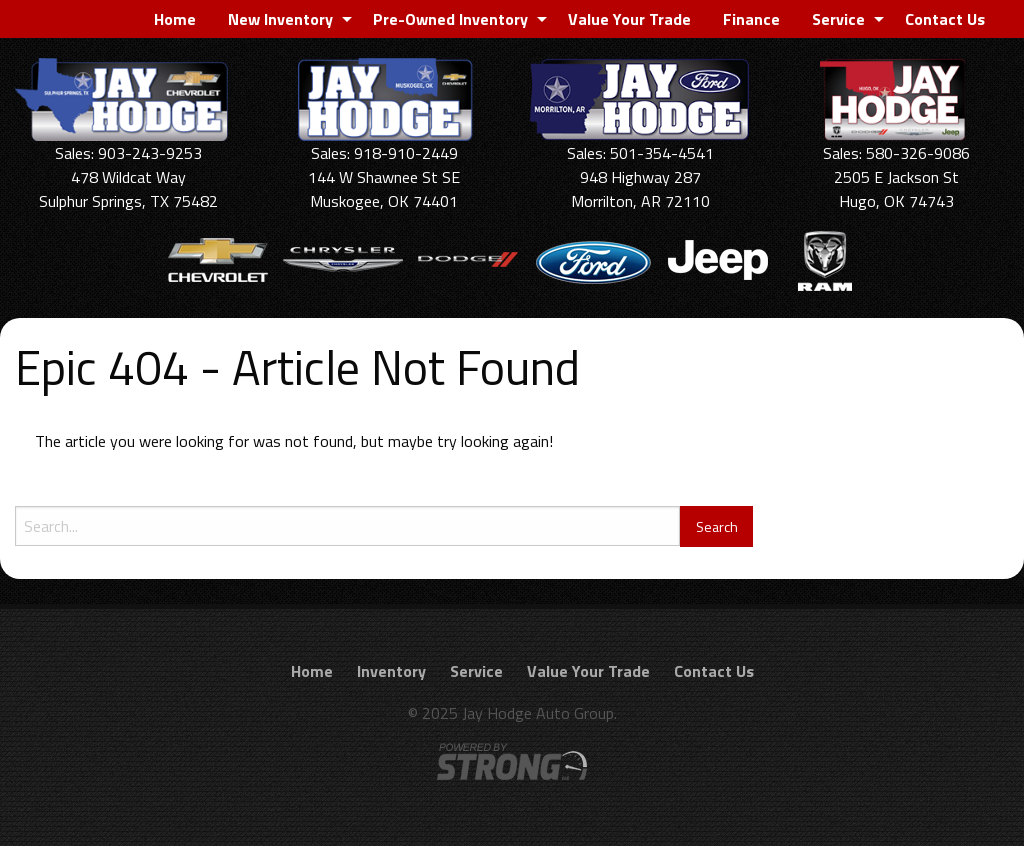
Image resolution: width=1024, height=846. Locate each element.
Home (175, 19)
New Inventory (280, 19)
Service (838, 19)
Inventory (391, 671)
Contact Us (945, 19)
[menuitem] (175, 19)
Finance (751, 19)
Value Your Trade (629, 19)
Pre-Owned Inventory (450, 19)
